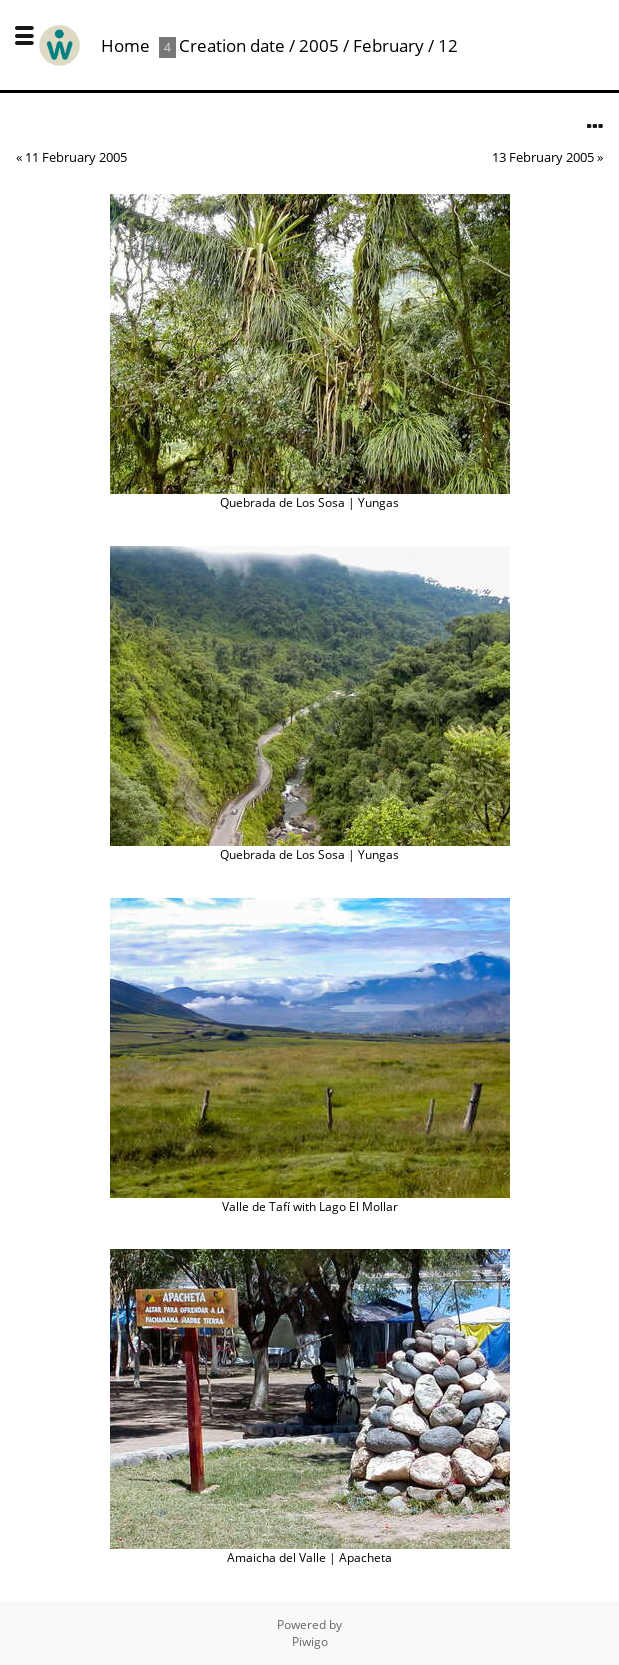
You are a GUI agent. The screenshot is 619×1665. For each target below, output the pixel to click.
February (388, 45)
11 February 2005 (76, 157)
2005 (319, 45)
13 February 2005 (543, 157)
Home (125, 45)
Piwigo (310, 1641)
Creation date (232, 45)
